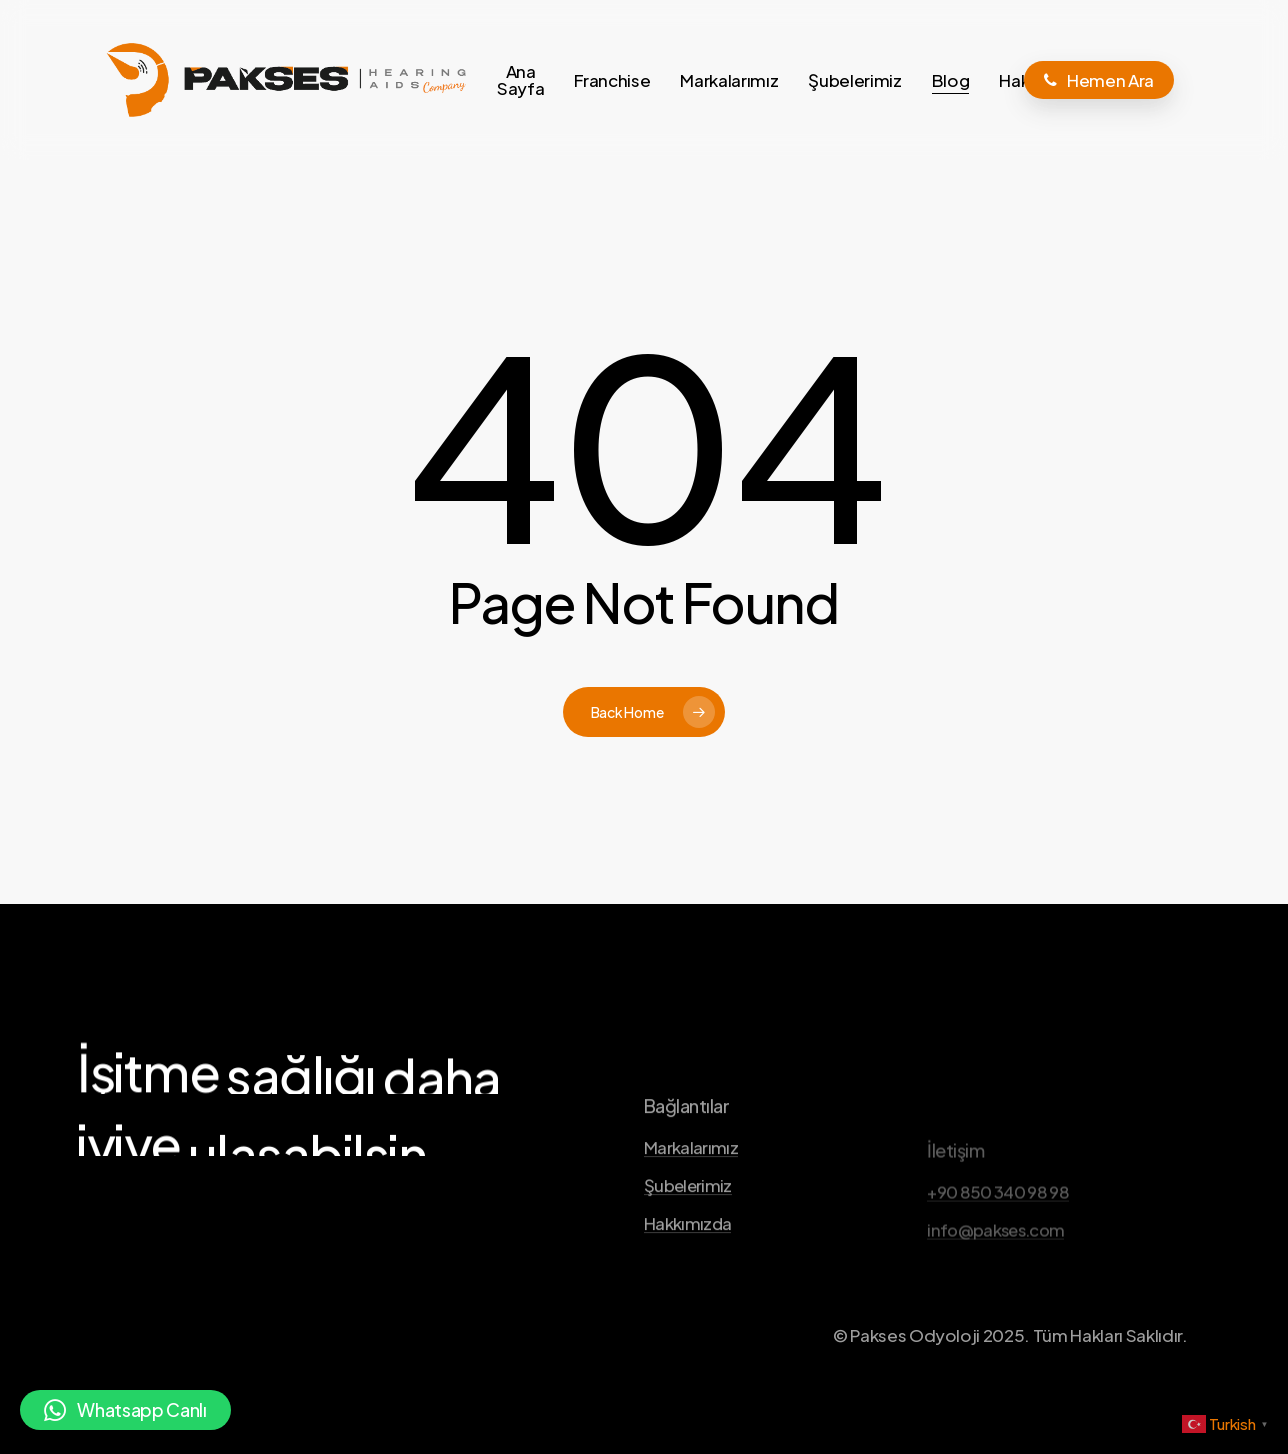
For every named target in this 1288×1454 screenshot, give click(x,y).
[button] (125, 1410)
